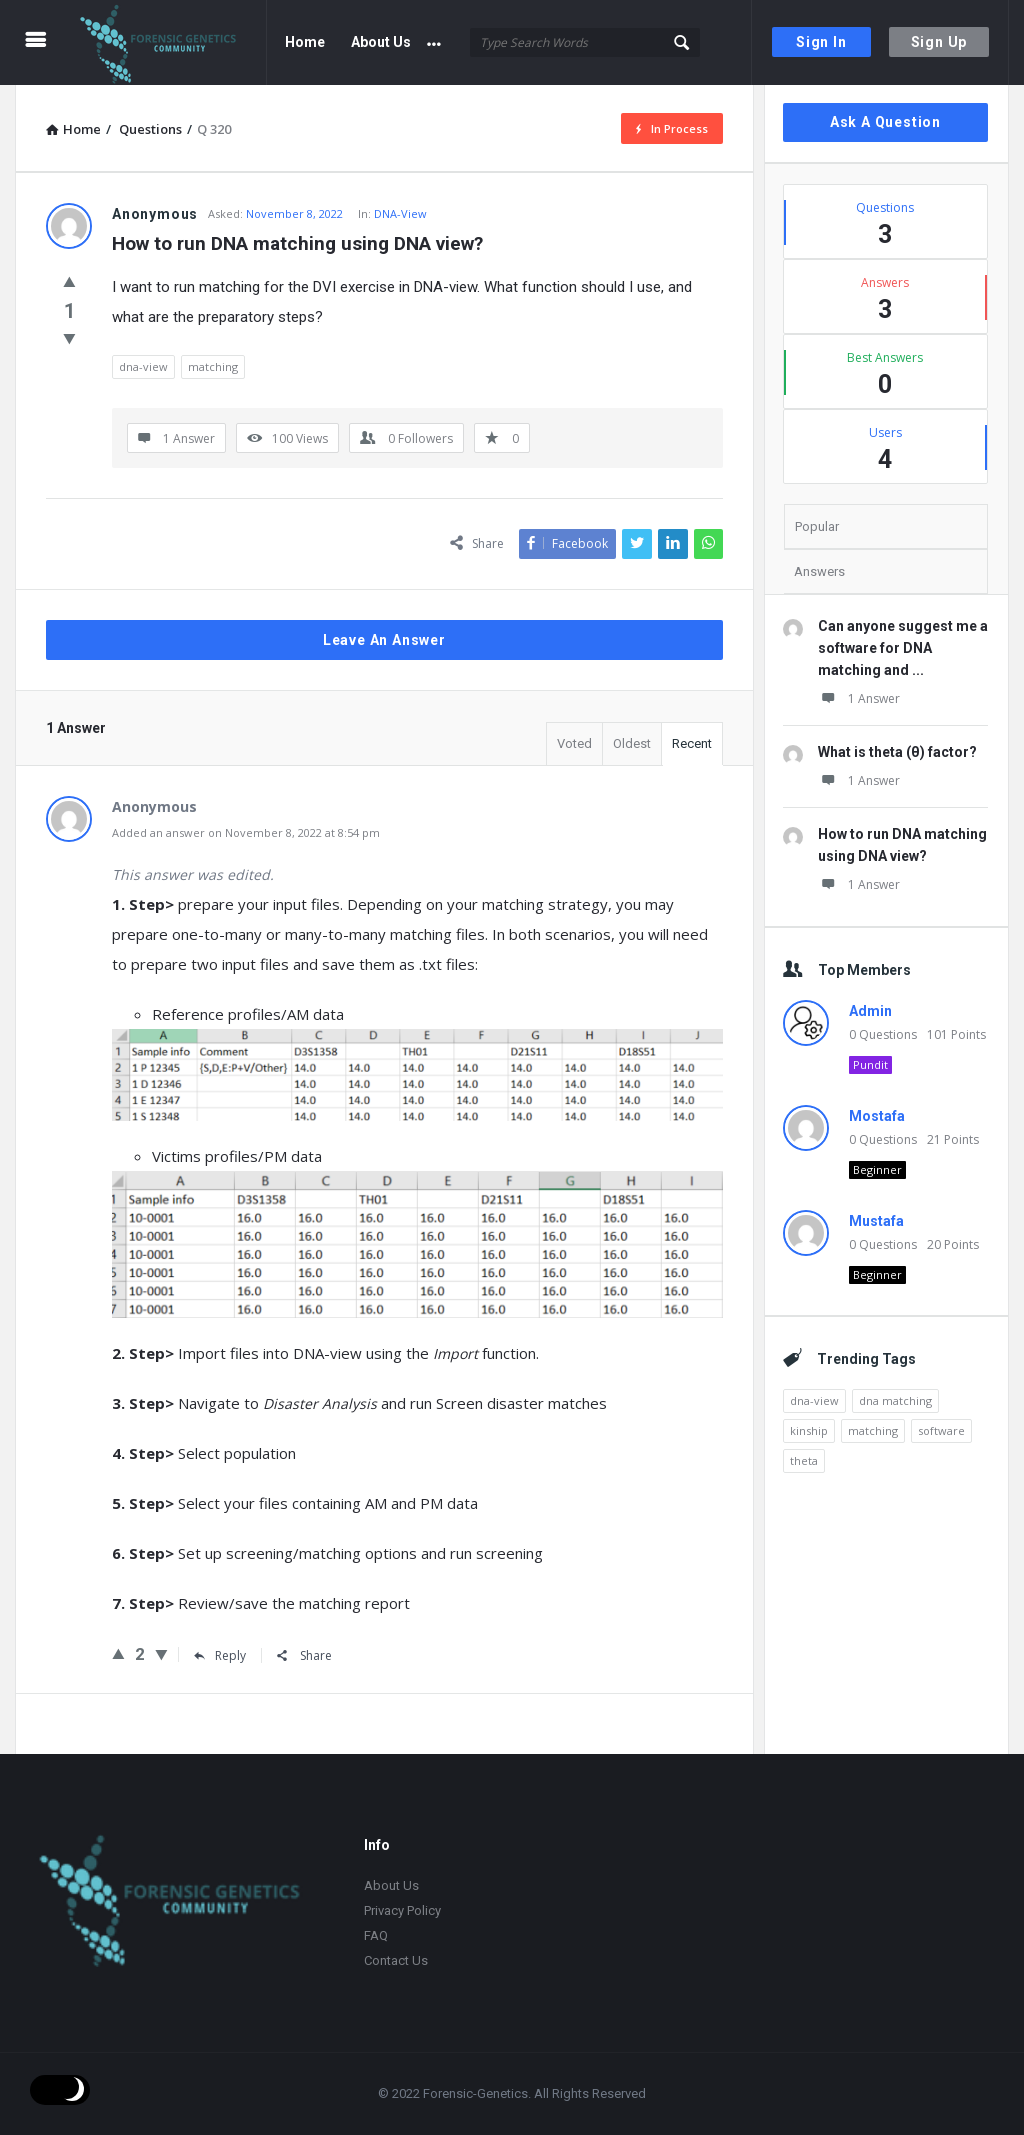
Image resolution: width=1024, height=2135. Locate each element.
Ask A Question (885, 122)
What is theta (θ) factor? (897, 752)
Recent (692, 743)
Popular (817, 526)
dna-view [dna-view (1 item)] (814, 1400)
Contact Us (396, 1960)
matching (213, 366)
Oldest (632, 743)
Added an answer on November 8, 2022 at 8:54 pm (246, 832)
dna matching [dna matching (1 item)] (895, 1400)
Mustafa (876, 1221)
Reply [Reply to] (220, 1655)
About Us (381, 42)
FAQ (376, 1935)
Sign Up (939, 42)
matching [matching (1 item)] (873, 1430)
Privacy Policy (402, 1910)
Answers (819, 571)
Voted (574, 743)
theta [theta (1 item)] (804, 1460)
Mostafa (877, 1116)
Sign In (821, 42)
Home (305, 42)
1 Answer (859, 698)
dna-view (143, 366)
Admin (870, 1011)
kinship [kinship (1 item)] (809, 1430)
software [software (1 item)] (941, 1430)
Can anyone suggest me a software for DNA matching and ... (903, 648)
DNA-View (400, 213)
